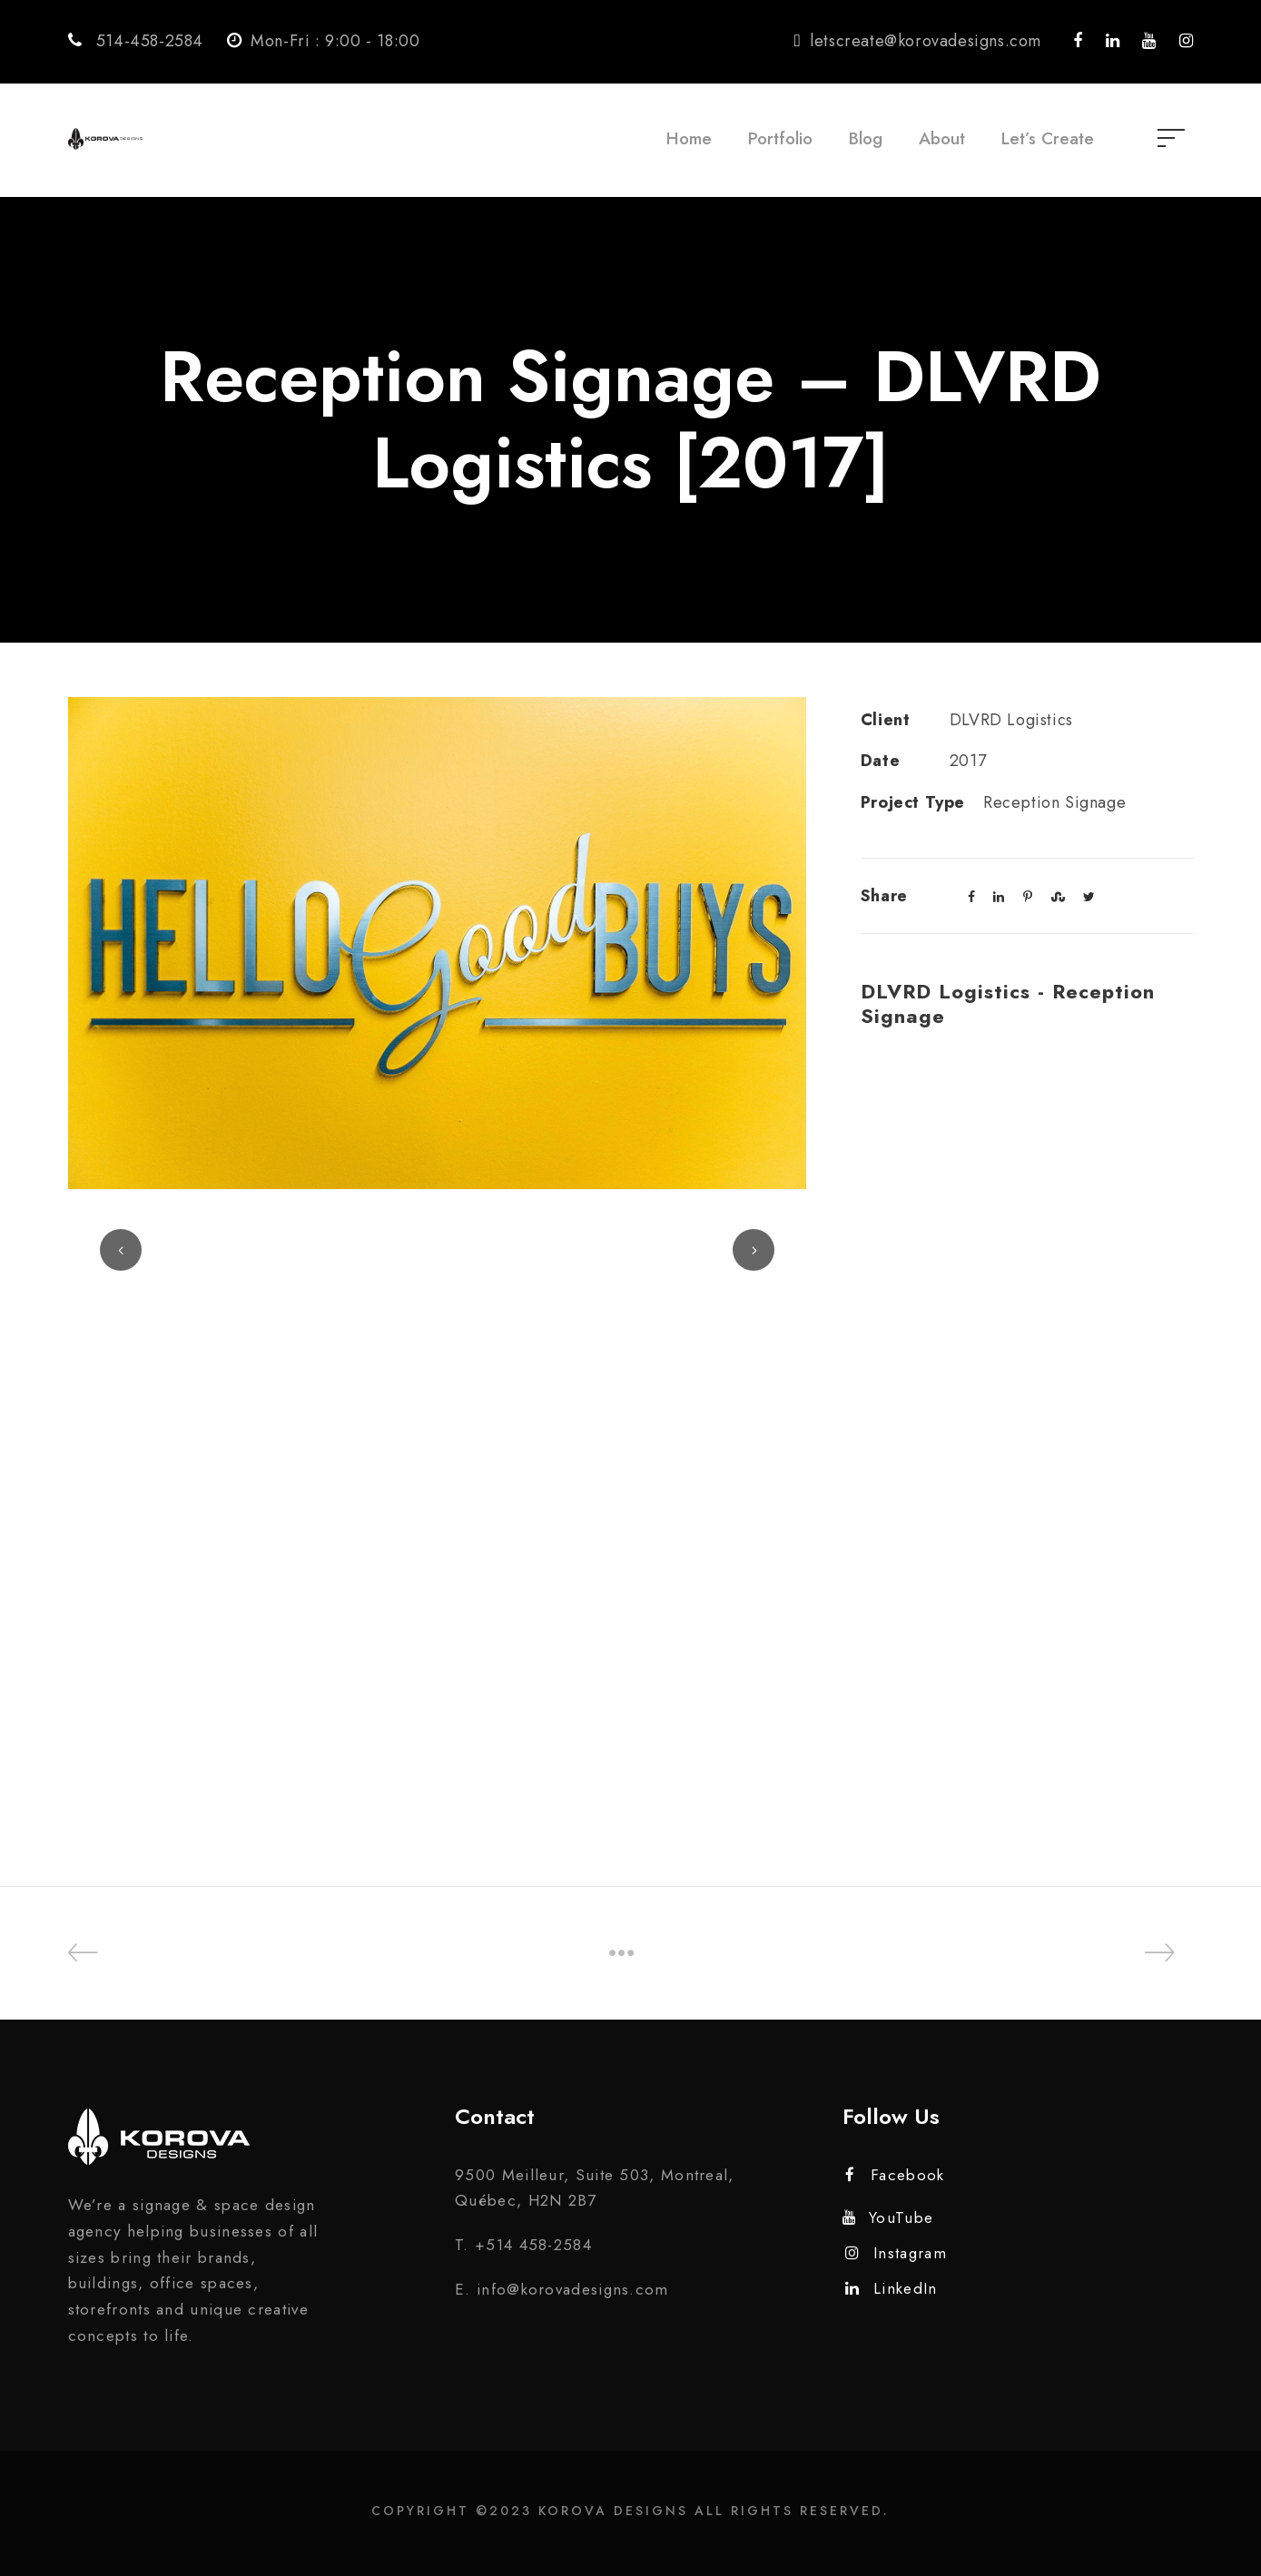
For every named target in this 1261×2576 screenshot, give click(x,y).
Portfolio (780, 138)
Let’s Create (1047, 138)
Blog (865, 138)
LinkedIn (891, 2288)
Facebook (895, 2175)
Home (689, 138)
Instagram (896, 2253)
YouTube (887, 2217)
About (942, 138)
